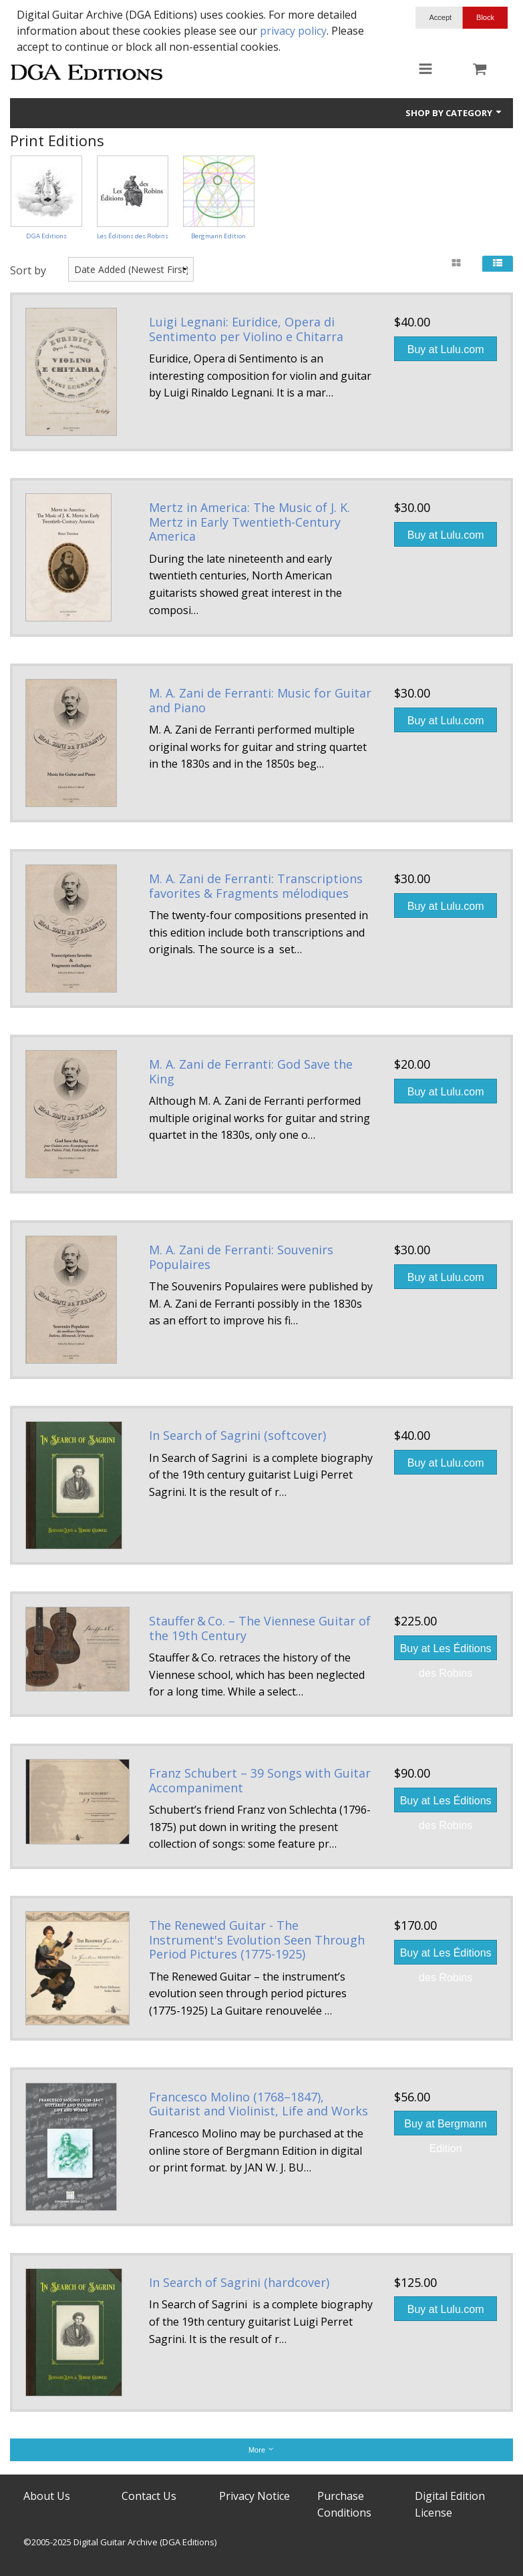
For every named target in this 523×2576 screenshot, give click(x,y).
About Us (46, 2496)
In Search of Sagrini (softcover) (237, 1435)
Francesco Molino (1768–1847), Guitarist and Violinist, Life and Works (258, 2104)
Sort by (28, 270)
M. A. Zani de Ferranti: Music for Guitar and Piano (260, 700)
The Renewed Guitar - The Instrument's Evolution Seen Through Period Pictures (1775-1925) (257, 1939)
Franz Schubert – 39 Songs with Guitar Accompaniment (260, 1780)
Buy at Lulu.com (445, 349)
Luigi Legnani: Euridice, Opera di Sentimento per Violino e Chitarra (246, 329)
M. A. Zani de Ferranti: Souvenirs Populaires (241, 1257)
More (261, 2449)
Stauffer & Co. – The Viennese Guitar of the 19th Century (260, 1628)
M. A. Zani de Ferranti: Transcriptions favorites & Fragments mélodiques (256, 885)
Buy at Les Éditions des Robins (446, 1651)
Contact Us (149, 2496)
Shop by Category (454, 113)
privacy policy (293, 30)
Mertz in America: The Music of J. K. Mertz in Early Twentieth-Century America (249, 521)
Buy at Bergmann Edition (445, 2126)
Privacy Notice (254, 2496)
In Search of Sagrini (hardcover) (239, 2282)
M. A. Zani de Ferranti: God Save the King (251, 1071)
